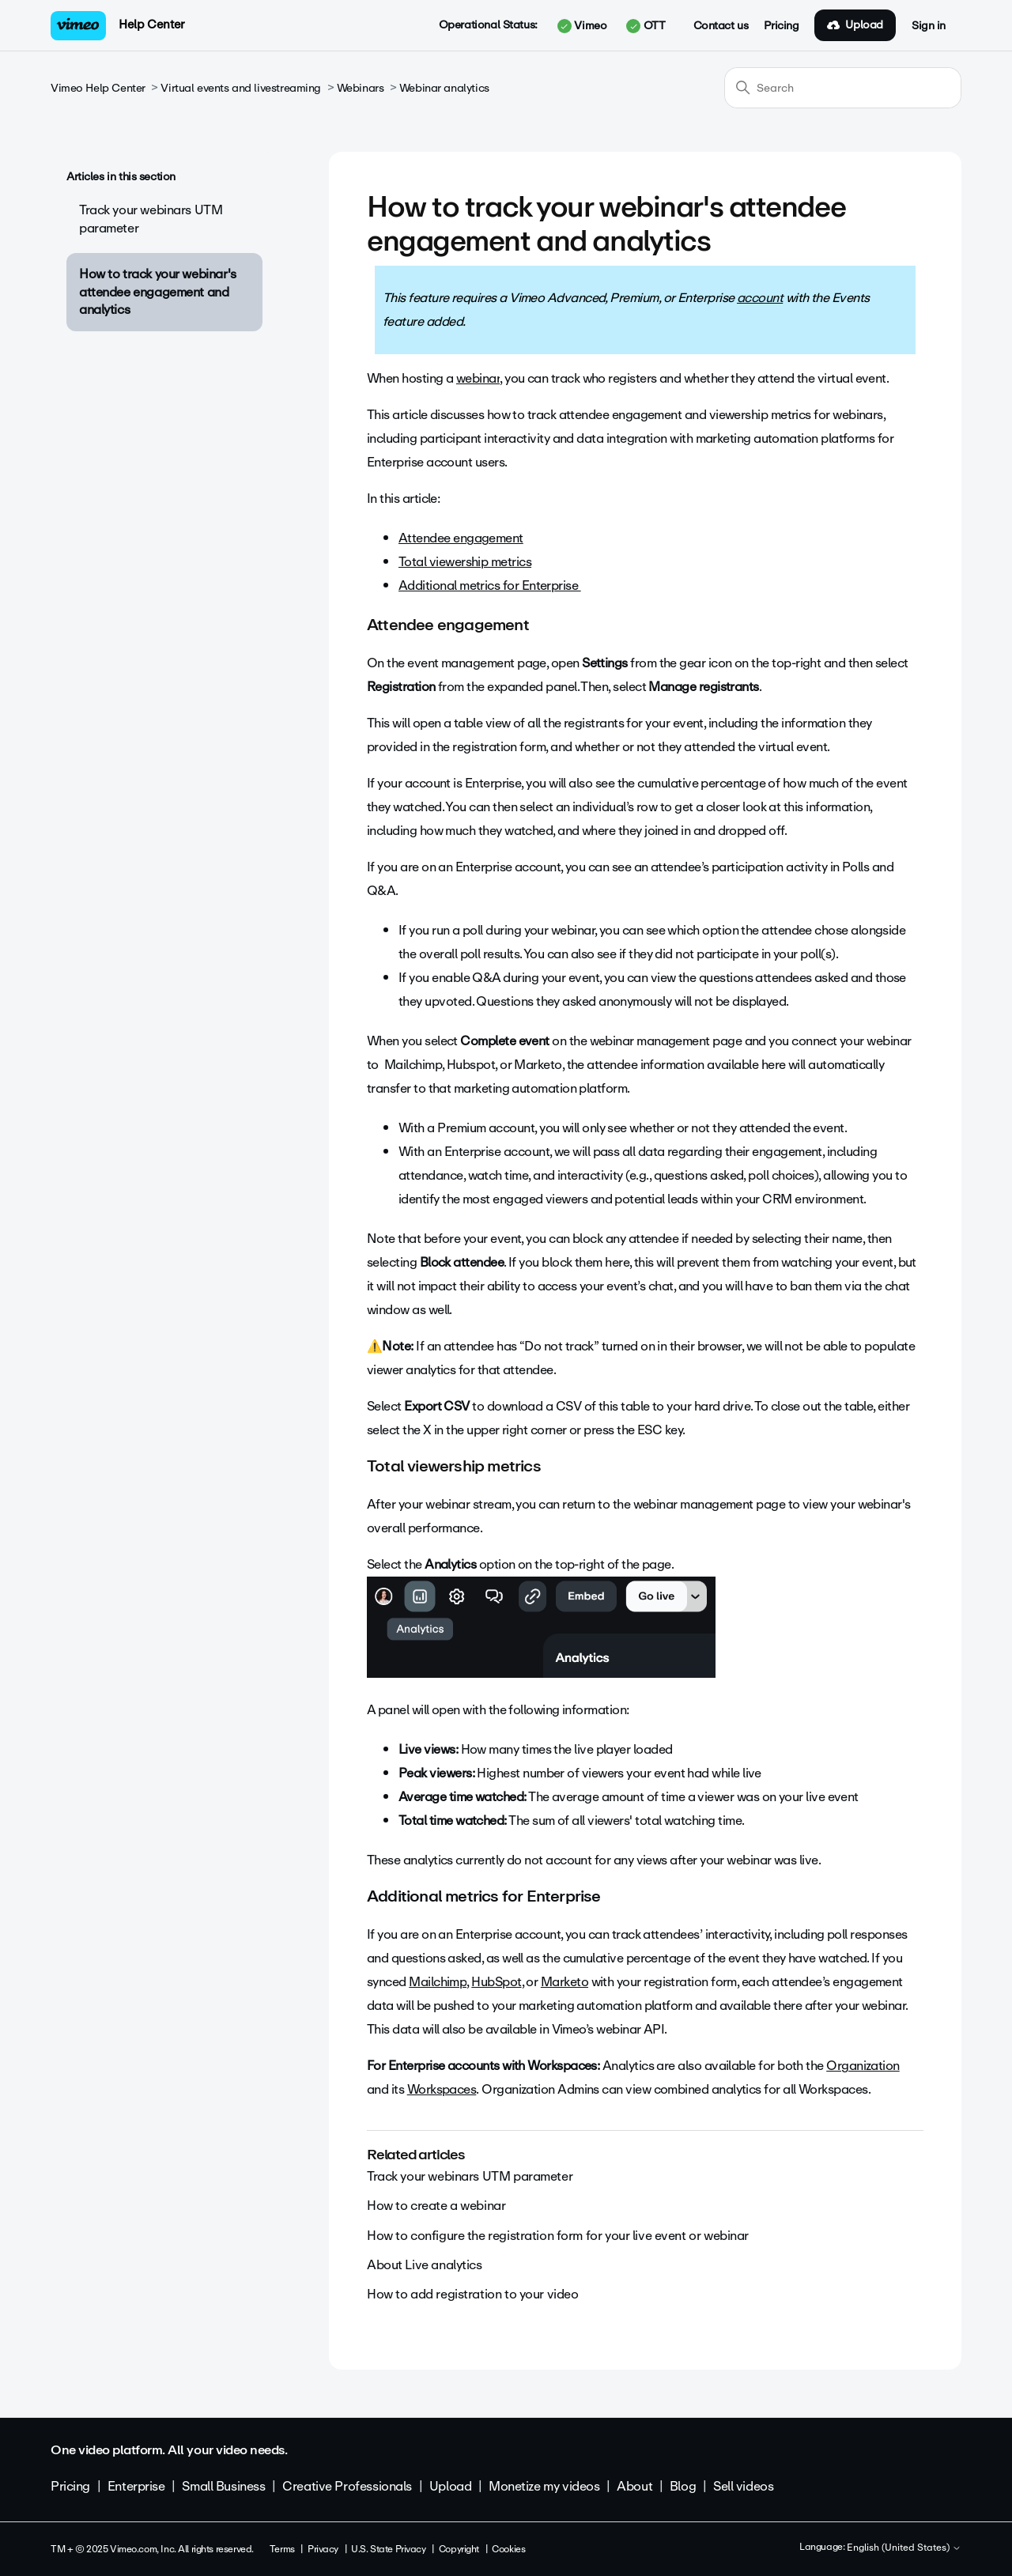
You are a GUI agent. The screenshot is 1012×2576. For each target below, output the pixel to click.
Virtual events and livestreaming (240, 88)
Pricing (781, 26)
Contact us (721, 26)
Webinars (360, 88)
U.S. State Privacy (388, 2549)
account (760, 297)
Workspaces (442, 2089)
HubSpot (496, 1981)
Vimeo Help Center (98, 88)
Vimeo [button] (581, 26)
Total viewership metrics (464, 561)
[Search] (843, 88)
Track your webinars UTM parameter (150, 218)
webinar (478, 378)
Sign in (929, 26)
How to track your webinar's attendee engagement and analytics (157, 291)
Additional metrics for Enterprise (489, 585)
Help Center (151, 24)
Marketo (564, 1981)
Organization (863, 2065)
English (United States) (904, 2548)
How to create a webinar (436, 2205)
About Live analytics (424, 2265)
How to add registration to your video (472, 2294)
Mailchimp (437, 1981)
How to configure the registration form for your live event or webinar (558, 2235)
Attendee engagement (460, 538)
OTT (645, 26)
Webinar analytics (444, 88)
